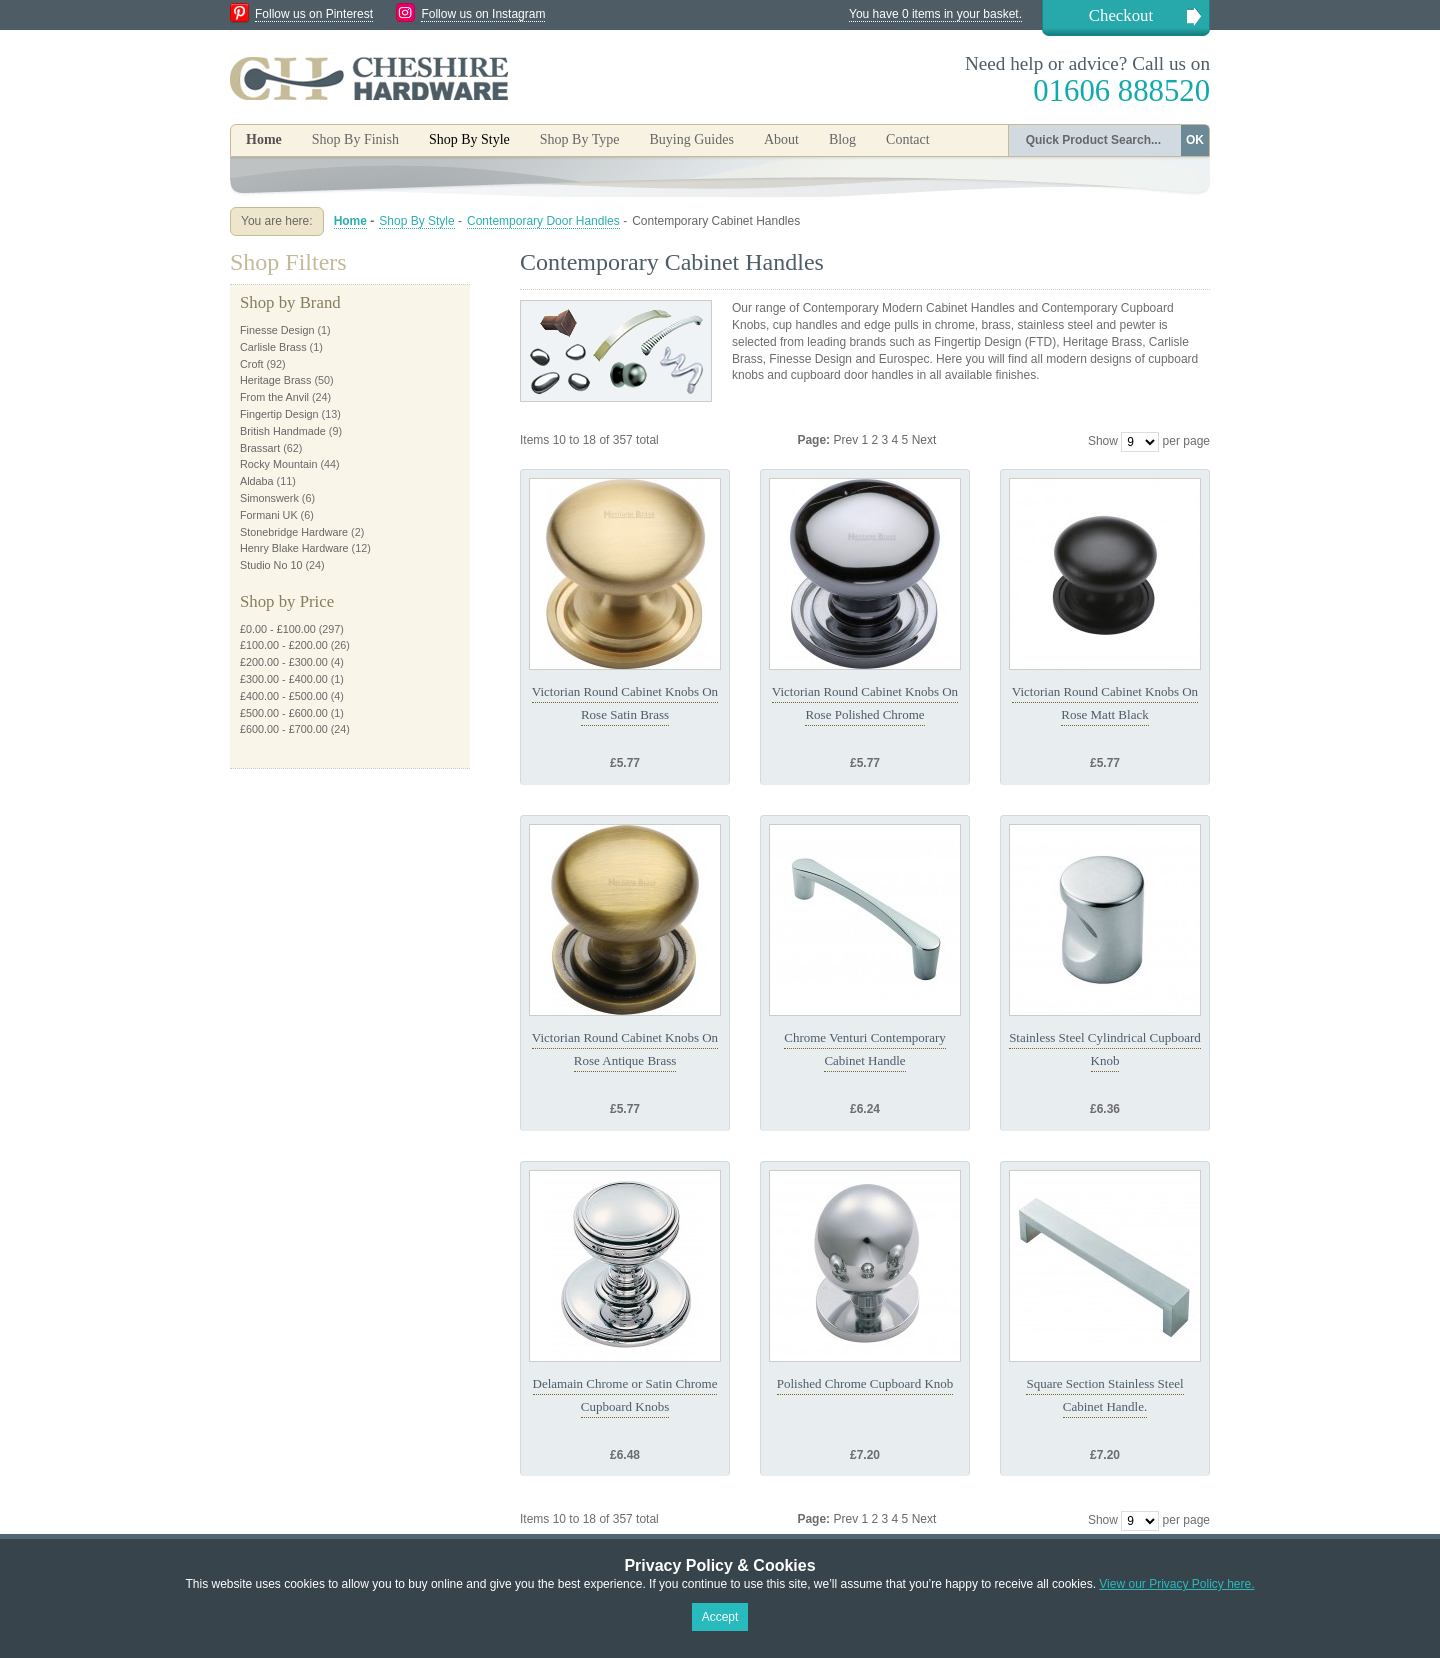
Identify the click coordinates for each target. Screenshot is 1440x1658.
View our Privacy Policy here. (1176, 1584)
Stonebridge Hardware (294, 532)
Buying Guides (691, 139)
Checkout (1121, 15)
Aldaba (257, 481)
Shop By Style (416, 221)
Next (924, 440)
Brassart (260, 448)
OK (1195, 140)
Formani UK (269, 515)
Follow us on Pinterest (314, 14)
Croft (251, 364)
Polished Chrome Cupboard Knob (865, 1383)
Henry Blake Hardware (294, 548)
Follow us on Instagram (483, 14)
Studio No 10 (271, 565)
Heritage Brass (275, 380)
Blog (842, 139)
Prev (847, 440)
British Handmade (283, 431)
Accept (720, 1617)
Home (264, 139)
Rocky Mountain (278, 464)
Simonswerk (269, 498)
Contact (908, 139)
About (781, 139)
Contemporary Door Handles (543, 221)
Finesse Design (277, 330)
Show (1103, 441)
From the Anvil (274, 397)
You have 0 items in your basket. (935, 14)
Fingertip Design (279, 414)
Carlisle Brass (273, 347)
